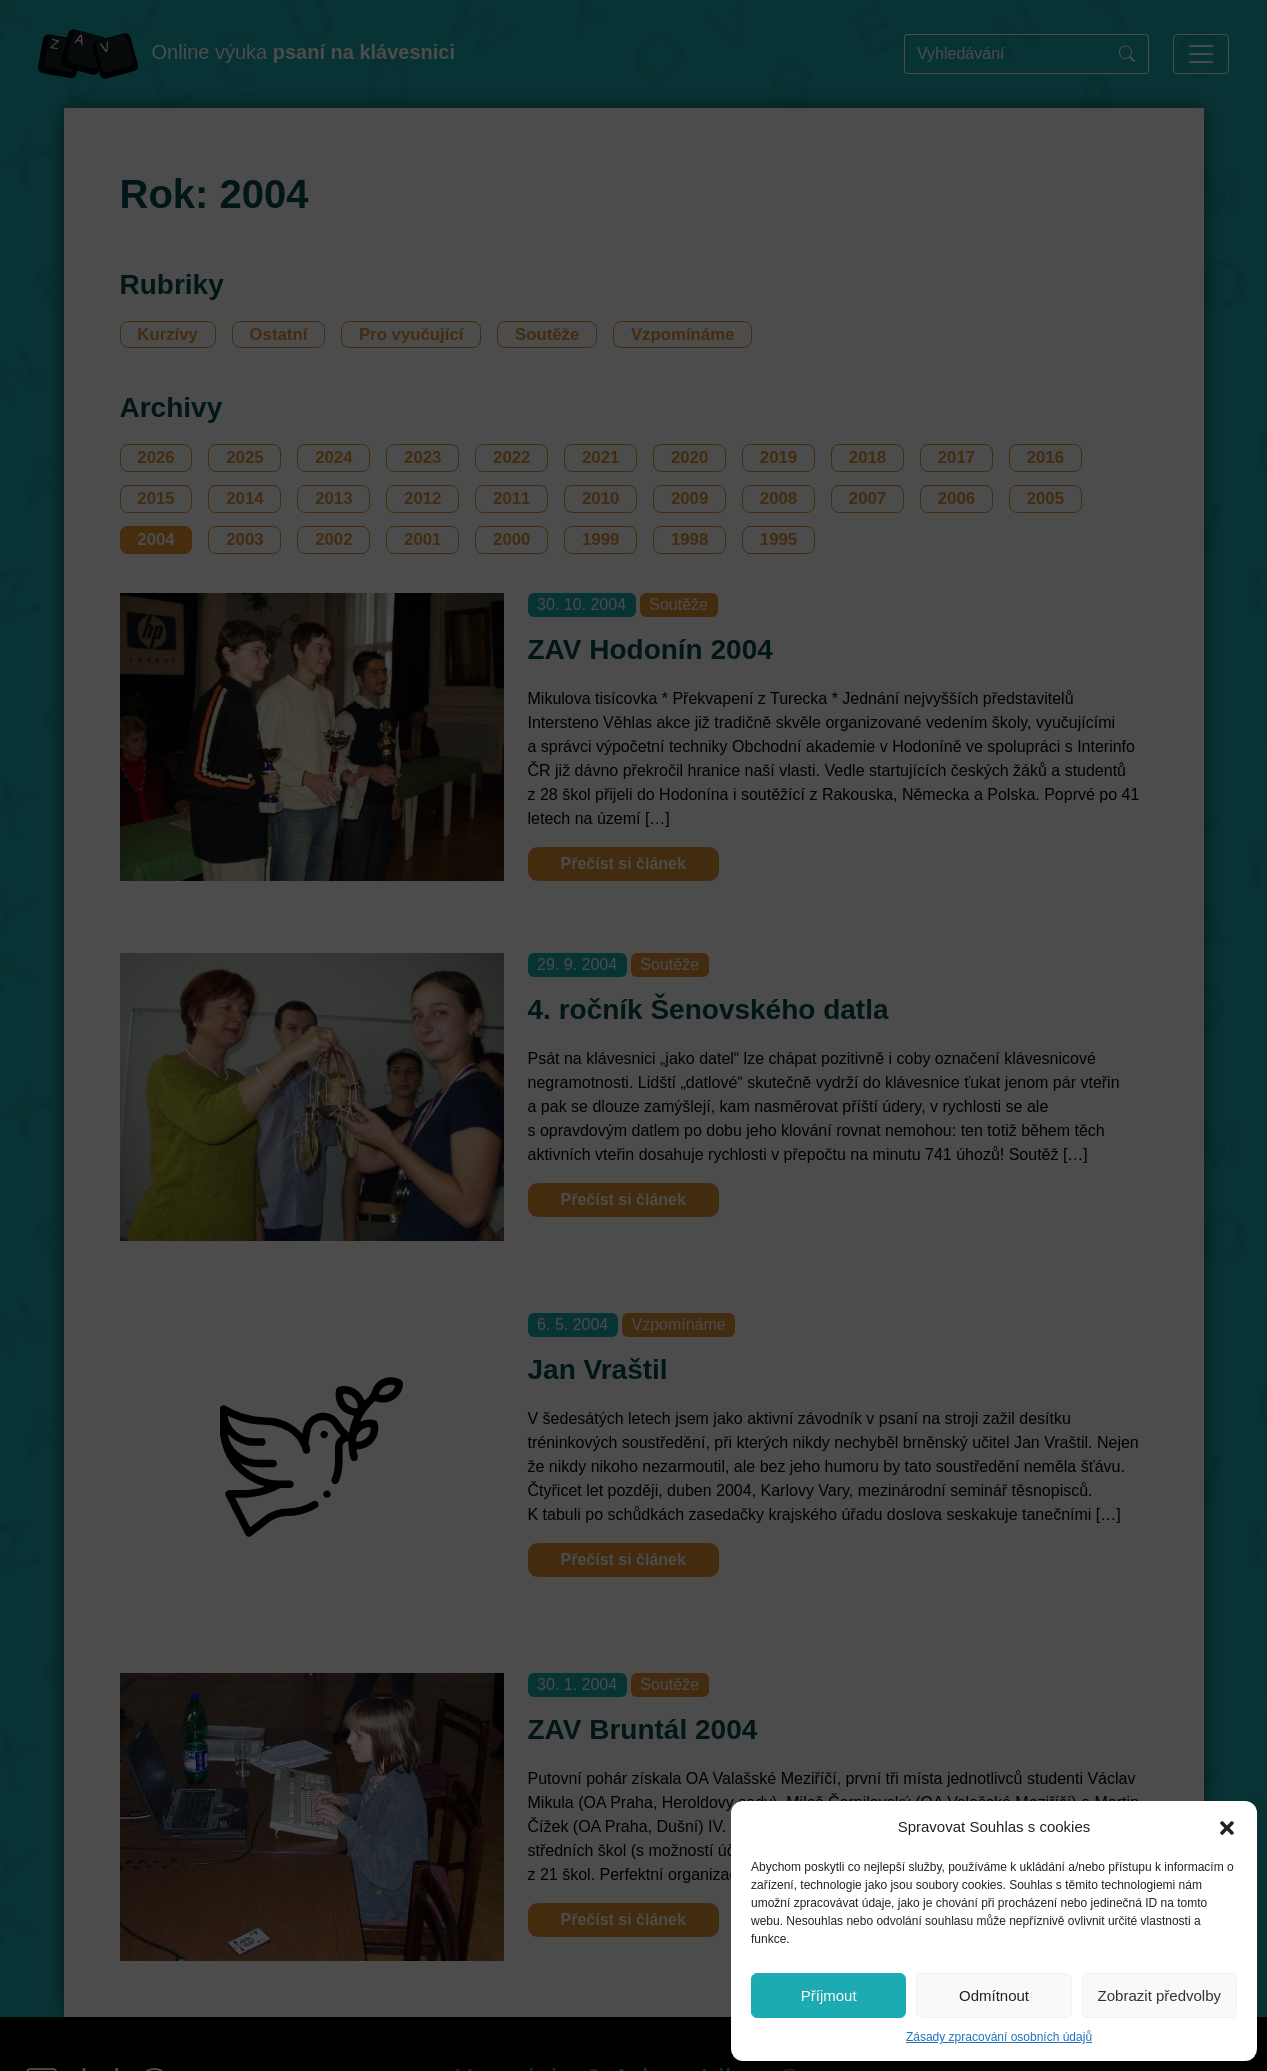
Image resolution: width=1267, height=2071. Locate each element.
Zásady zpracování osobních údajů (999, 2037)
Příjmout (829, 1995)
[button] (1227, 1827)
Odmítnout (994, 1995)
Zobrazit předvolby (1159, 1995)
